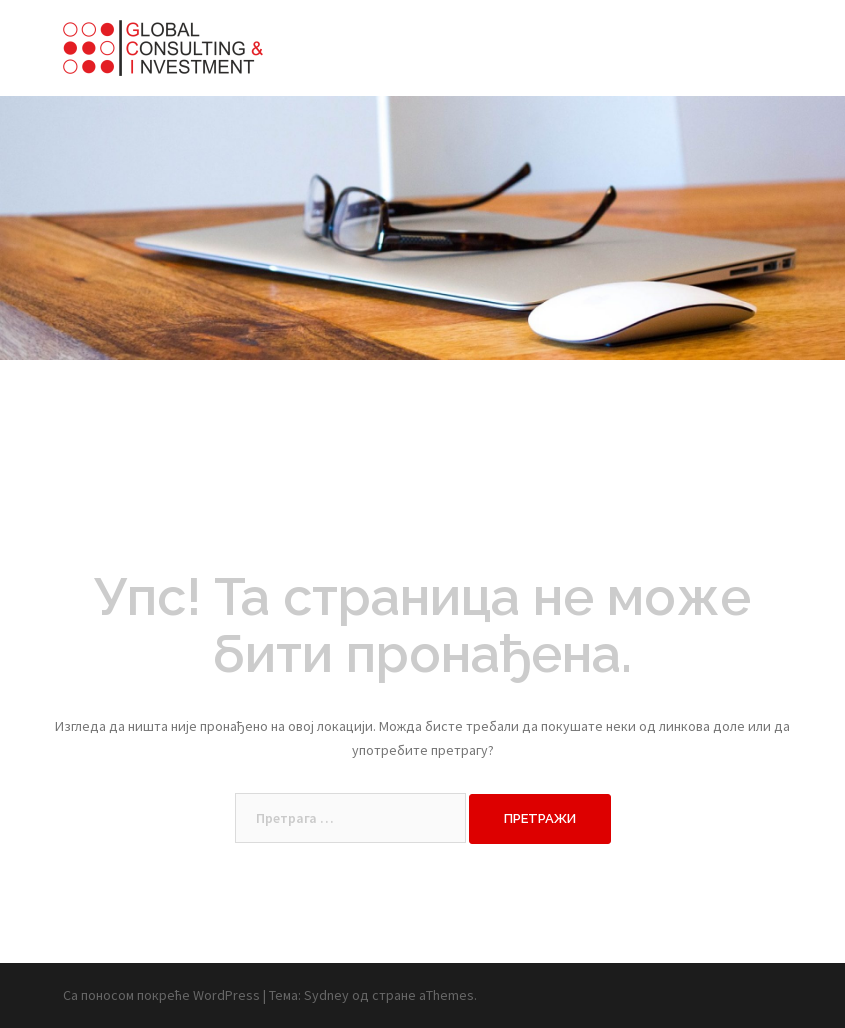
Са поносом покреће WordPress (161, 995)
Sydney (326, 995)
